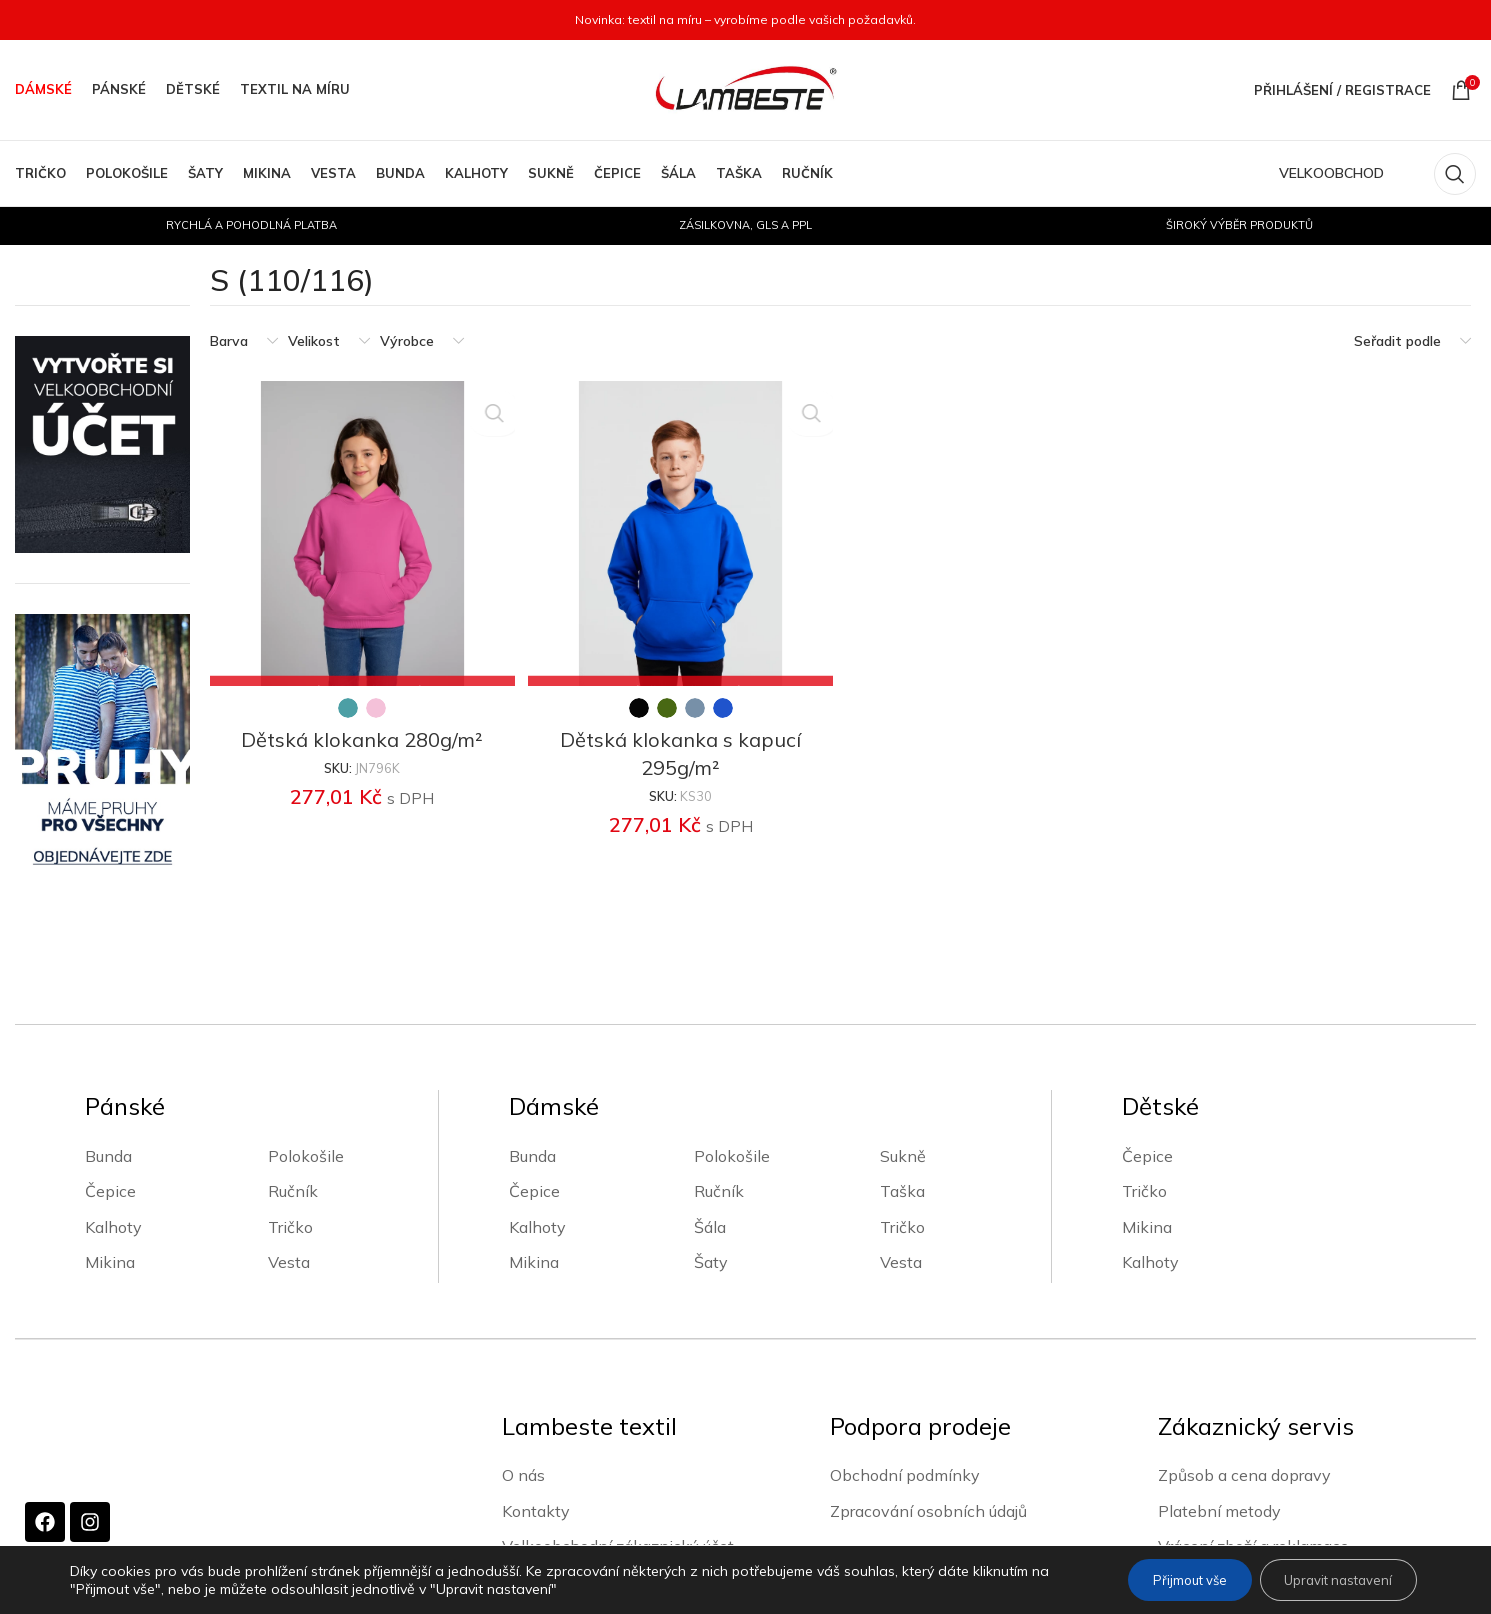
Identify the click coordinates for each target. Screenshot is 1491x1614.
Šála (710, 1227)
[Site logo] (746, 89)
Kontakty (536, 1510)
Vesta (289, 1262)
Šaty (711, 1262)
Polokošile (306, 1156)
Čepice (110, 1191)
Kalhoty (113, 1227)
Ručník (293, 1191)
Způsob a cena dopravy (1244, 1474)
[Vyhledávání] (1455, 174)
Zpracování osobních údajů (928, 1510)
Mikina (110, 1262)
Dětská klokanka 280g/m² (360, 734)
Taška (902, 1191)
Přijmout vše (1164, 1580)
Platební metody (1219, 1510)
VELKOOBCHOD (1331, 173)
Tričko (290, 1227)
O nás (523, 1474)
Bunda (108, 1156)
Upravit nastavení (1329, 1580)
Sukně (903, 1156)
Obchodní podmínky (905, 1474)
